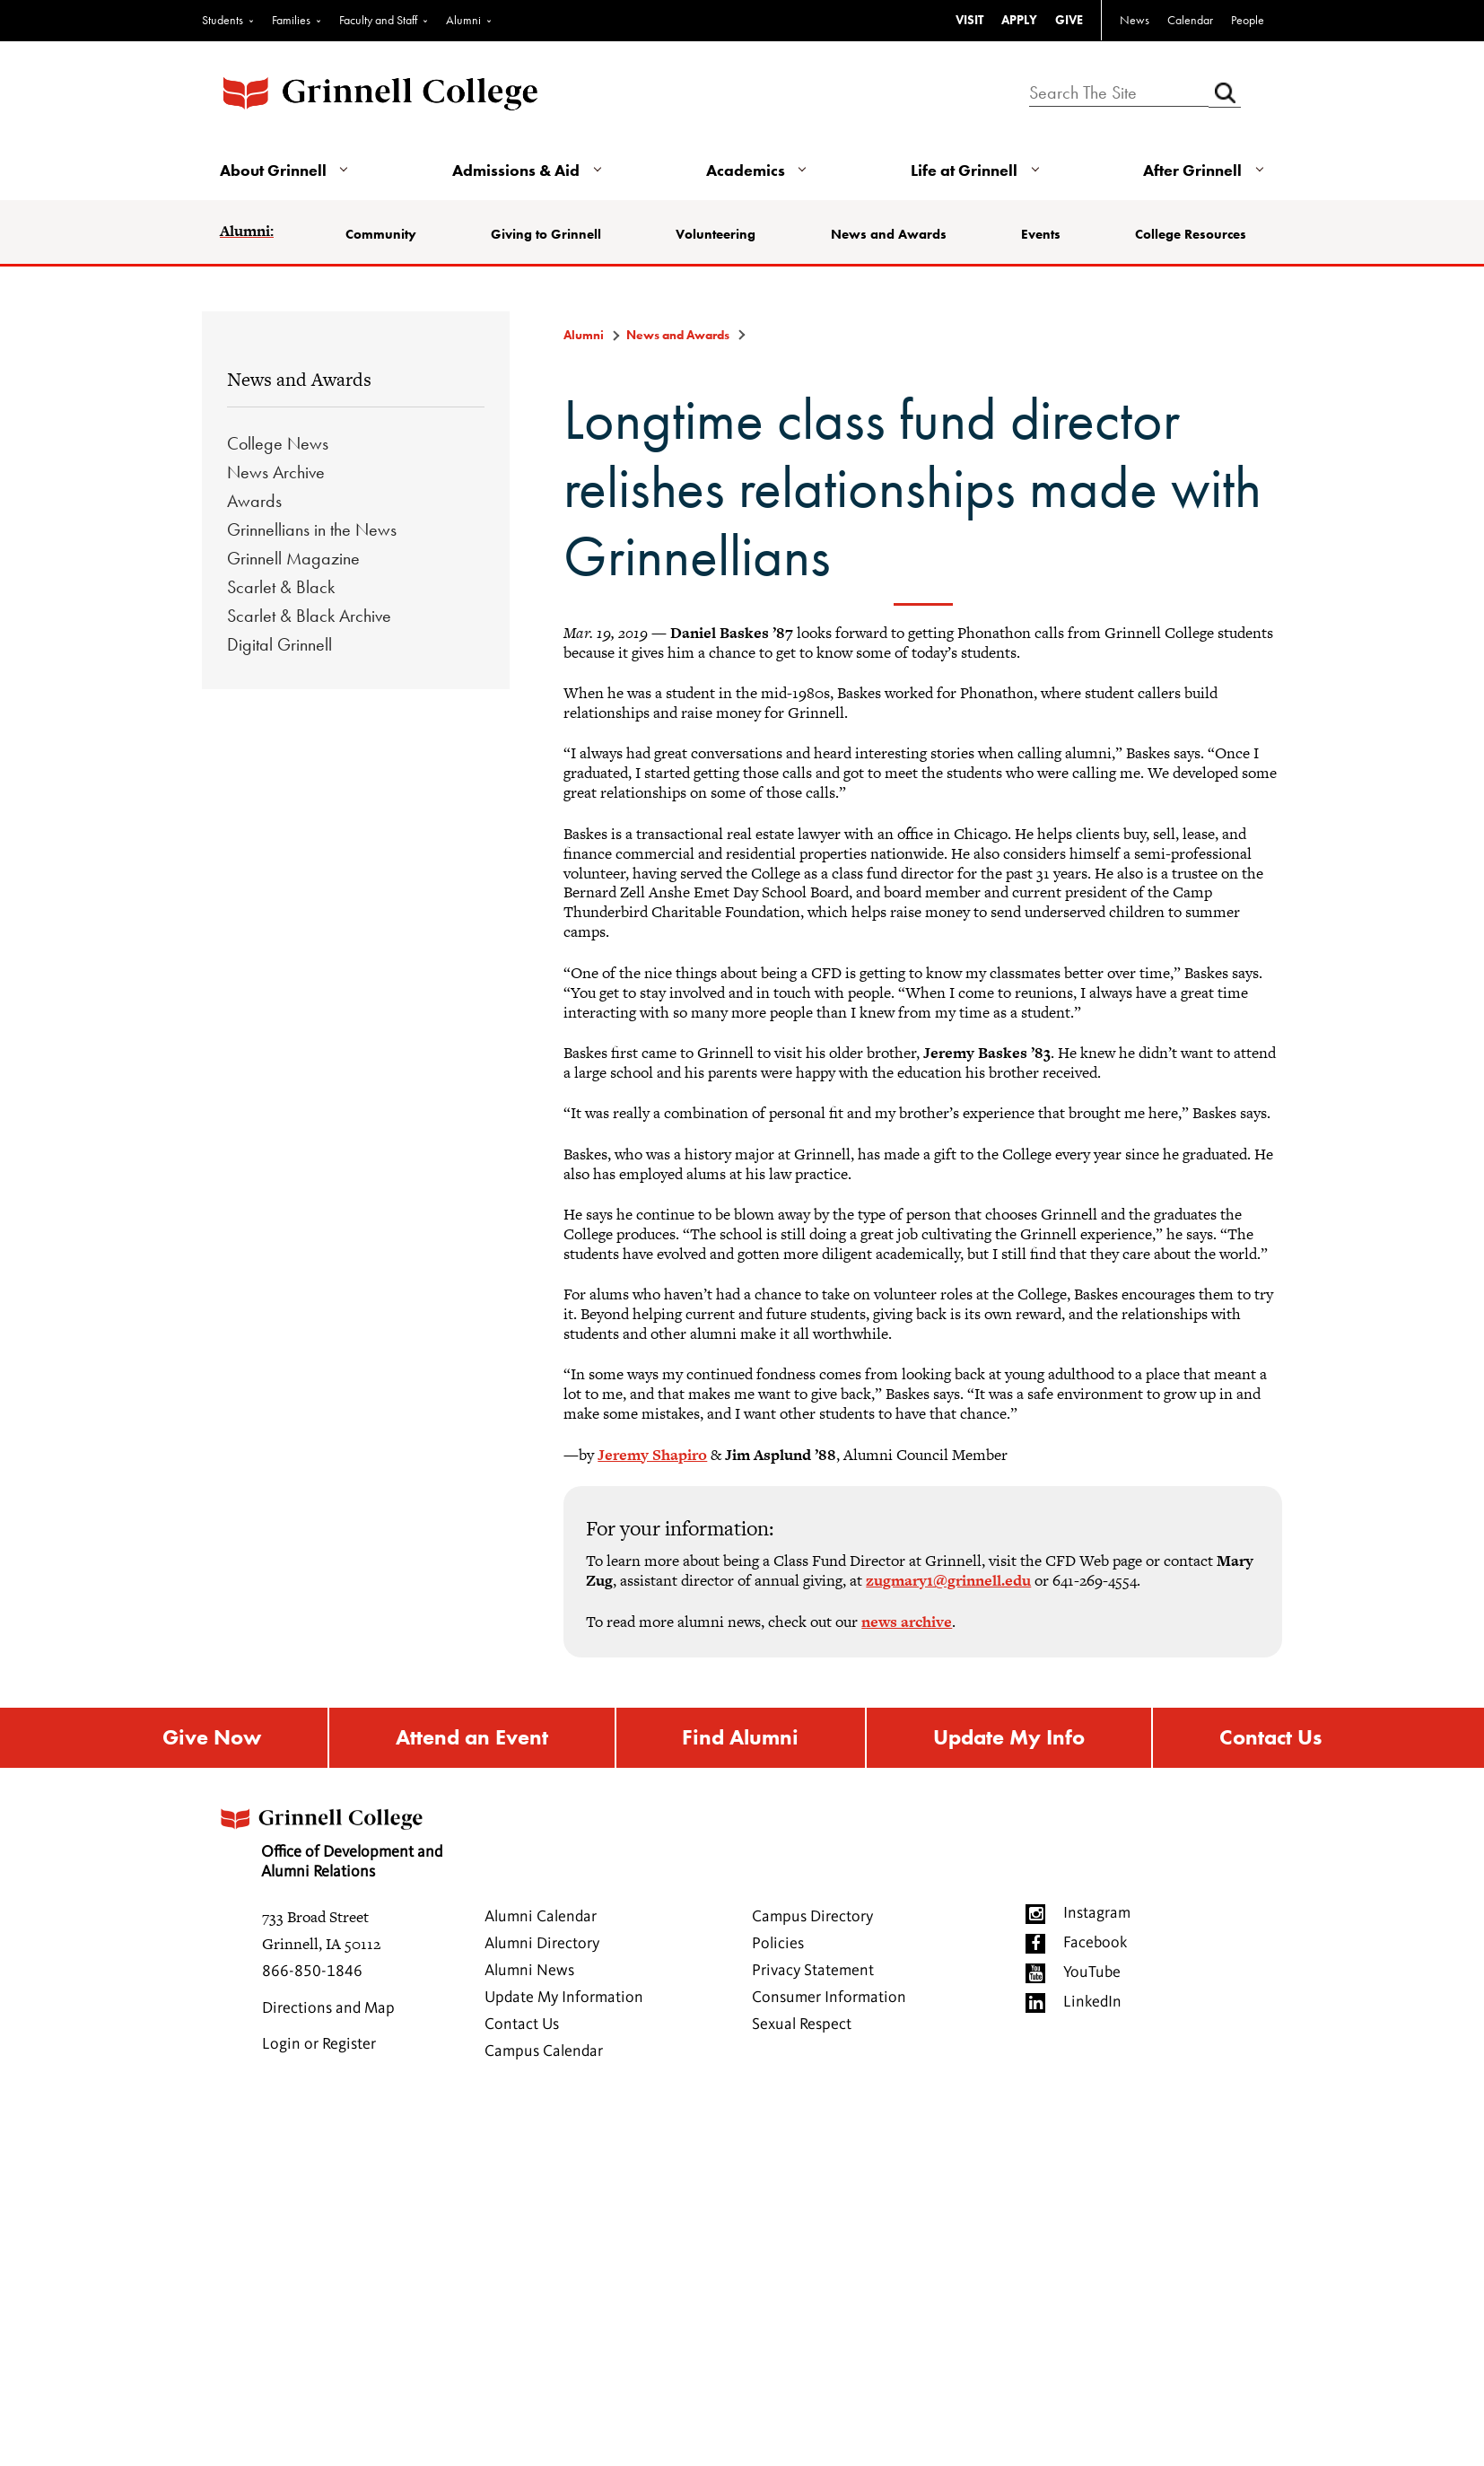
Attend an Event (472, 1738)
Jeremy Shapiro (652, 1454)
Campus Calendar (543, 2051)
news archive (906, 1621)
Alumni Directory (541, 1944)
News (1134, 20)
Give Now (211, 1738)
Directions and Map (328, 2008)
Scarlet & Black (281, 587)
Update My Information (563, 1997)
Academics (745, 170)
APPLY (1019, 20)
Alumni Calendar (540, 1917)
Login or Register (319, 2044)
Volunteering (715, 234)
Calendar (1190, 20)
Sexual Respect (801, 2024)
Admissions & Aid (516, 170)
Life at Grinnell (964, 170)
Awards (254, 500)
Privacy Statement (813, 1971)
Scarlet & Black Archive (309, 615)
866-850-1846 (312, 1971)
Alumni (463, 20)
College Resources (1190, 234)
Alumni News (529, 1971)
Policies (778, 1944)
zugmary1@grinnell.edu (948, 1580)
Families (291, 20)
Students (222, 20)
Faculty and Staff (378, 20)
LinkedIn (1092, 2002)
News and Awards (889, 234)
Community (380, 234)
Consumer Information (829, 1997)
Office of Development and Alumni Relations (330, 1837)
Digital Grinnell (279, 644)
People (1247, 20)
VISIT (969, 20)
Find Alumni (740, 1738)
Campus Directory (812, 1917)
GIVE (1069, 20)
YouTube (1092, 1972)
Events (1041, 234)
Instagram (1096, 1913)
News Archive (276, 472)
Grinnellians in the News (312, 529)
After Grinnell (1192, 170)
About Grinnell (273, 170)
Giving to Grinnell (546, 234)
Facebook (1095, 1943)
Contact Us (1270, 1738)
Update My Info (1009, 1738)
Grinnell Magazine (293, 558)
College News (277, 443)
